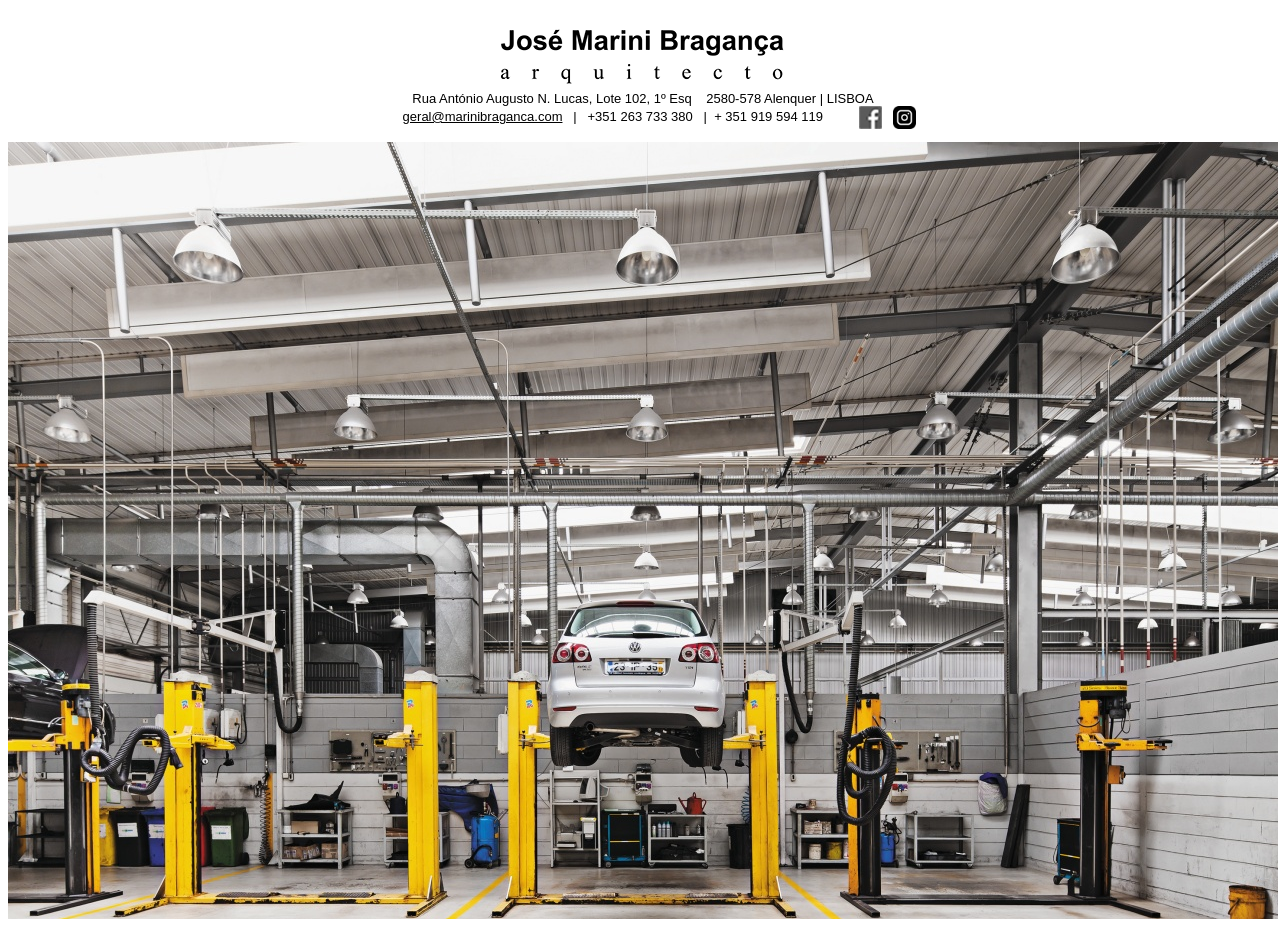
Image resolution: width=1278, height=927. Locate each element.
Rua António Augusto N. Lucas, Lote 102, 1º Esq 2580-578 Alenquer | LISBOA (642, 98)
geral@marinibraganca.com (483, 116)
